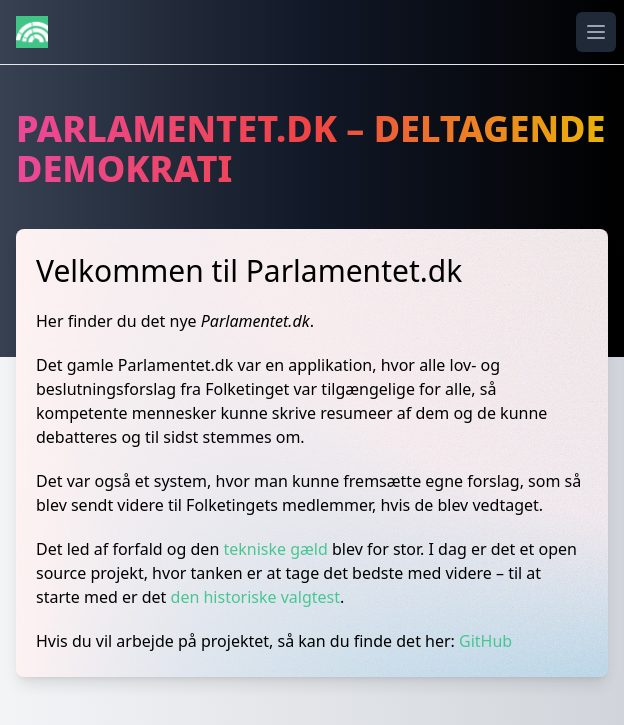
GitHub (485, 641)
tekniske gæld (275, 549)
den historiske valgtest (256, 597)
